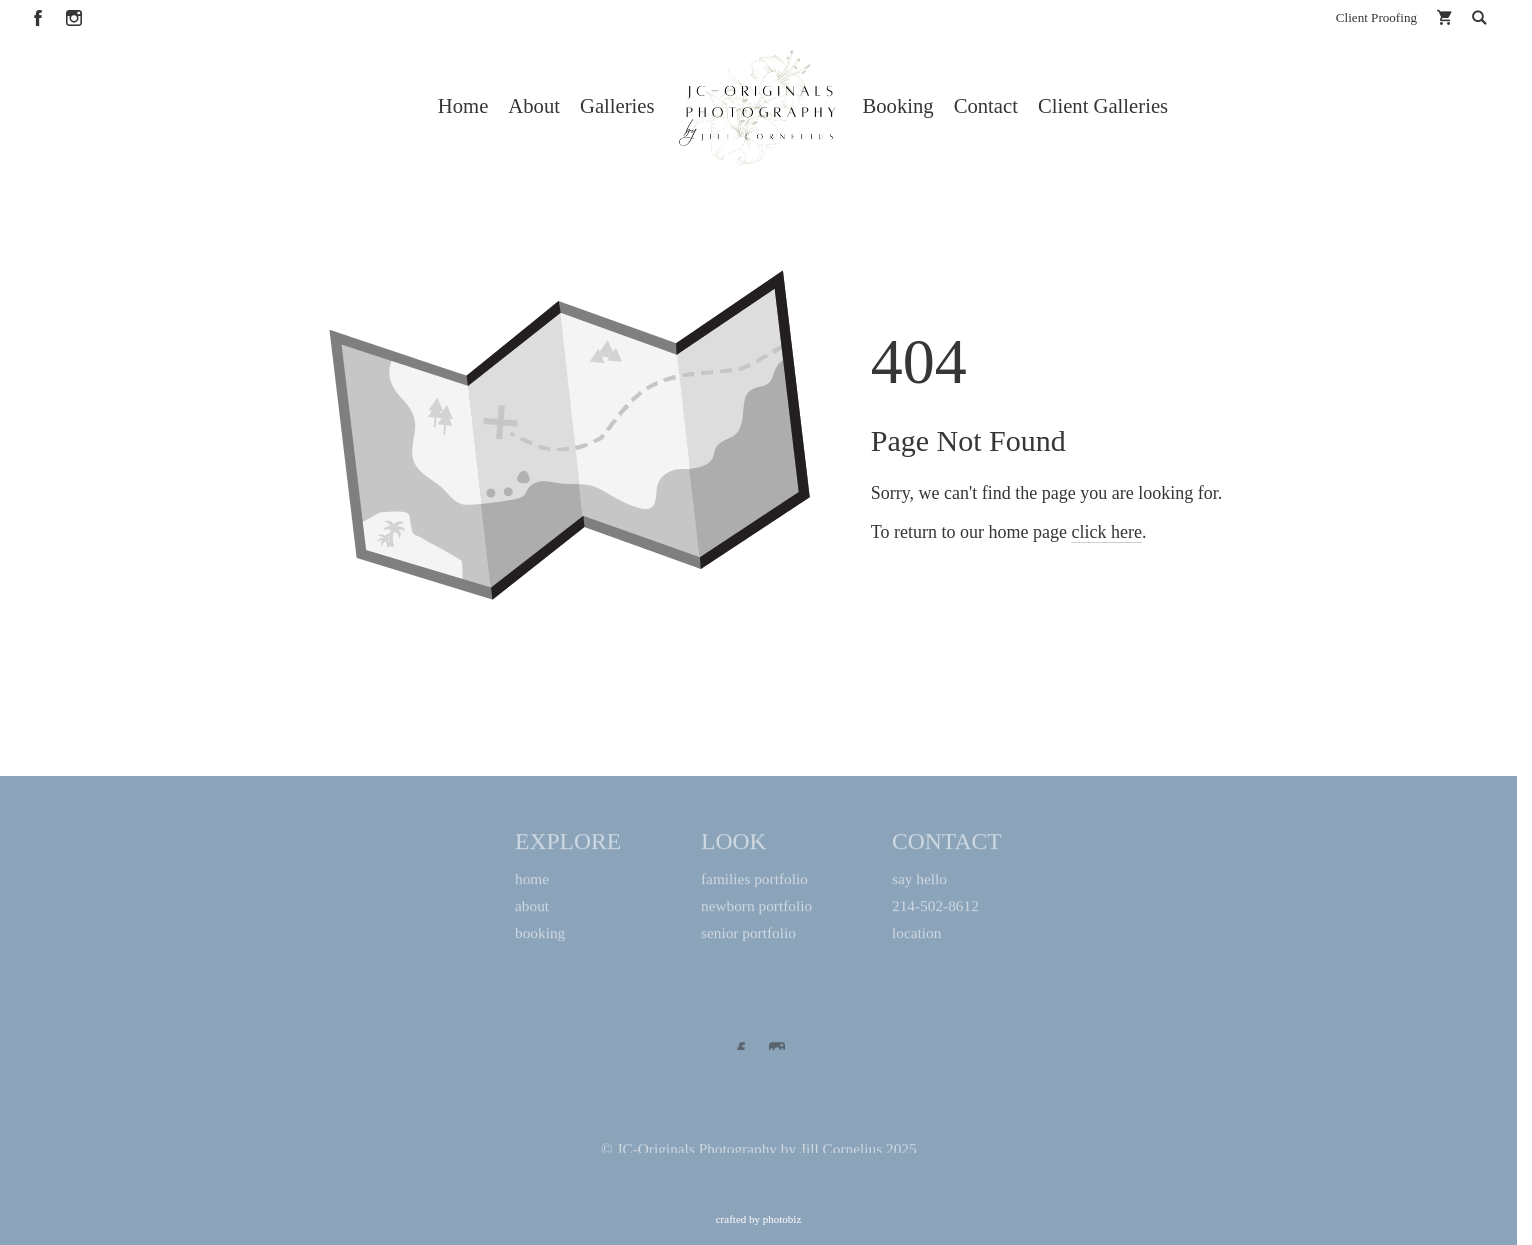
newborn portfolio (756, 910)
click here (1106, 610)
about (532, 910)
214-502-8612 (935, 910)
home (532, 883)
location (916, 937)
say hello (919, 883)
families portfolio (754, 883)
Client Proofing (1376, 17)
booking (540, 937)
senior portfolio (748, 937)
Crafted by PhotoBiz (759, 1219)
